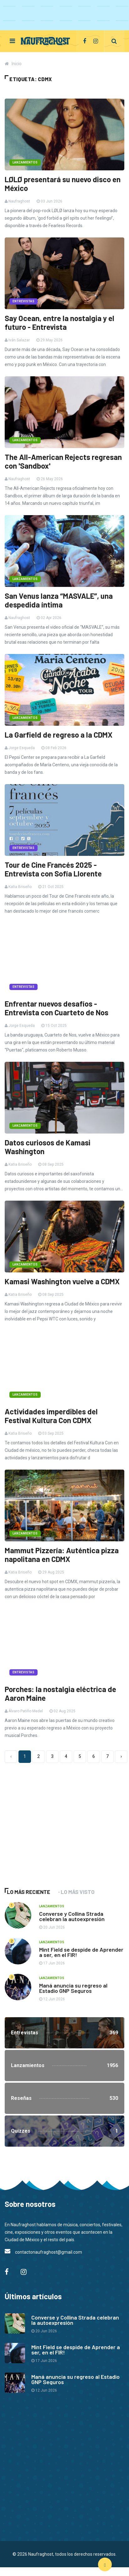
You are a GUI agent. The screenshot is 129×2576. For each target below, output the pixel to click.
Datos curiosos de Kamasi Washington (47, 1147)
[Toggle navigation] (12, 41)
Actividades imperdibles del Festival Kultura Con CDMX (51, 1416)
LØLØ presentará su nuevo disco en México (63, 184)
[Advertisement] (52, 1831)
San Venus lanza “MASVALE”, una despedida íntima (59, 600)
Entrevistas (23, 301)
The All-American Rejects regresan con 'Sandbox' (63, 461)
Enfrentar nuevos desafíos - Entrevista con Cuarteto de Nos (56, 1008)
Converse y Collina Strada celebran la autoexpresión (72, 1916)
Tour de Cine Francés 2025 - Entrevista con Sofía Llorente (53, 869)
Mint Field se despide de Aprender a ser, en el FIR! (81, 1952)
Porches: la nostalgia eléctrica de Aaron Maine (60, 1693)
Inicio (17, 63)
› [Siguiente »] (121, 1756)
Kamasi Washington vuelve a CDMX (62, 1281)
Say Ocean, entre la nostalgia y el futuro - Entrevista (59, 322)
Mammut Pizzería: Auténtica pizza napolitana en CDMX (62, 1555)
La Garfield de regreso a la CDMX (58, 734)
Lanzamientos (25, 162)
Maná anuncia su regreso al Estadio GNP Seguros (73, 1988)
